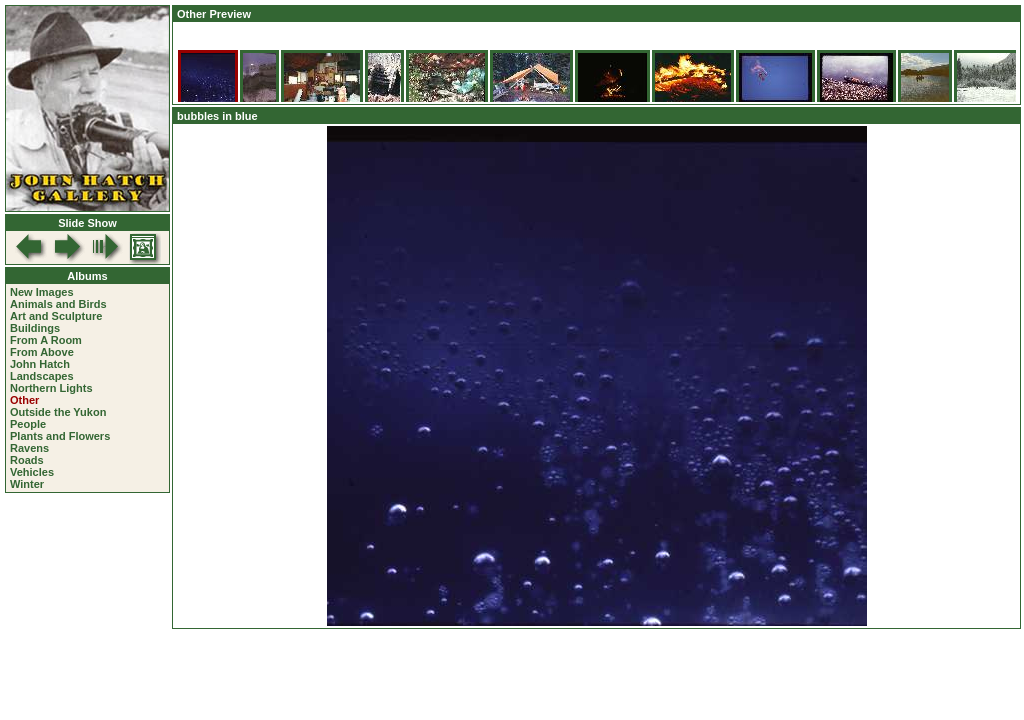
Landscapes (42, 376)
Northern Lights (51, 388)
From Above (42, 352)
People (28, 424)
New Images (42, 292)
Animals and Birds (58, 304)
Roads (27, 460)
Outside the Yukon (58, 412)
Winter (27, 484)
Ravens (29, 448)
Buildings (35, 328)
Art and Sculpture (56, 316)
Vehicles (32, 472)
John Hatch (40, 364)
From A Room (46, 340)
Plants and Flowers (60, 436)
